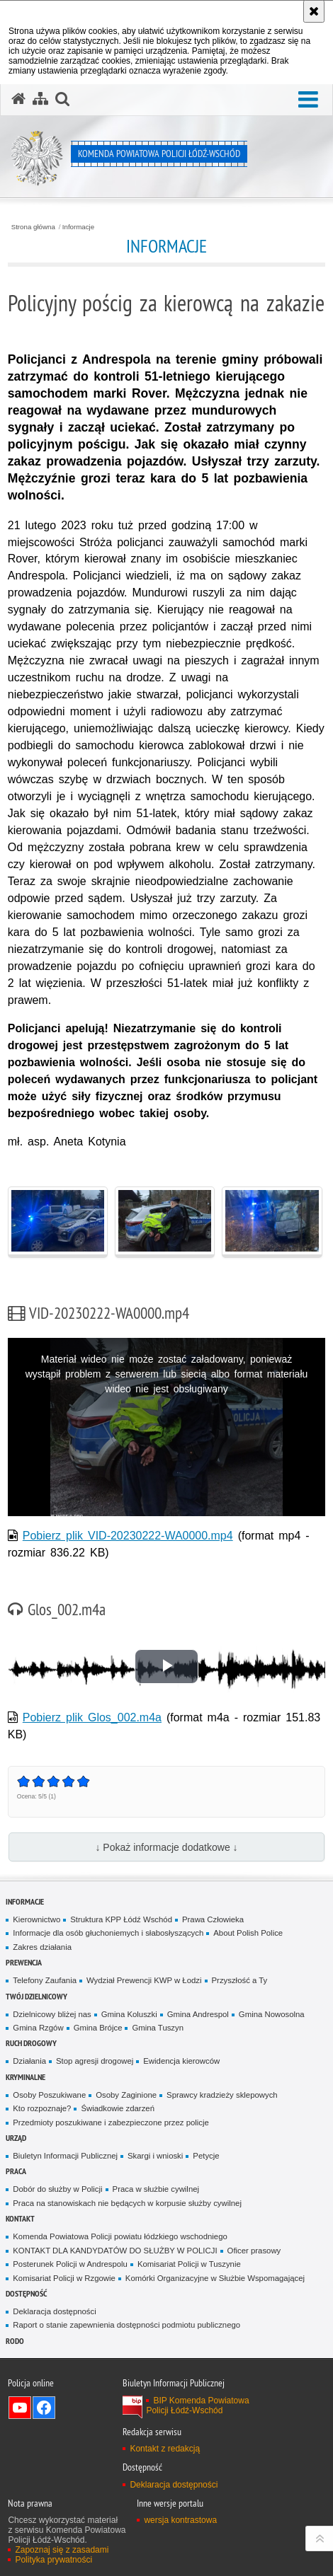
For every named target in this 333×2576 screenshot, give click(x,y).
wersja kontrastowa (180, 2520)
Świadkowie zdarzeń (117, 2108)
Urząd (16, 2137)
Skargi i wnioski (155, 2156)
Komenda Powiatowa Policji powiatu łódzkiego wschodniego (120, 2236)
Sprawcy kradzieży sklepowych (222, 2095)
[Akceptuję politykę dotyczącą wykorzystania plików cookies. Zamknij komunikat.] (313, 11)
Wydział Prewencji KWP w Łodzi (144, 1980)
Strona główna (33, 227)
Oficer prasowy (254, 2250)
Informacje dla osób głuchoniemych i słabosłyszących (108, 1933)
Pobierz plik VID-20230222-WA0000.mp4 (128, 1536)
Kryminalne (25, 2077)
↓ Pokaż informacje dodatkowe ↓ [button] (166, 1847)
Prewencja (24, 1962)
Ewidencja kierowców (181, 2061)
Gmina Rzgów (38, 2027)
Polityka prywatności (53, 2560)
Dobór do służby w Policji (57, 2189)
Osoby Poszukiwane (49, 2095)
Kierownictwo (36, 1919)
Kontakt (20, 2218)
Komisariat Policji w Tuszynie (189, 2264)
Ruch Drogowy (31, 2043)
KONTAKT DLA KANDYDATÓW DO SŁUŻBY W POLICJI (115, 2250)
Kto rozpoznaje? (42, 2108)
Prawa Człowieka (213, 1919)
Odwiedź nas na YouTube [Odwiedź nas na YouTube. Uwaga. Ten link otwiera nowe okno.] (20, 2407)
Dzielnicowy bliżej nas (52, 2014)
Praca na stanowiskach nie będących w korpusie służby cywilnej (127, 2203)
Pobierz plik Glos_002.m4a (92, 1717)
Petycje (206, 2156)
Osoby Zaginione (126, 2095)
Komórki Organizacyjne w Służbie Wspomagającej (215, 2278)
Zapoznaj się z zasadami (61, 2550)
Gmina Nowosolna (272, 2014)
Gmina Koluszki (129, 2014)
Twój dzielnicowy (36, 1996)
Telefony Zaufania (45, 1980)
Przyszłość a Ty (240, 1980)
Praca (16, 2171)
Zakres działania (42, 1947)
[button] (308, 100)
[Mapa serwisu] (40, 99)
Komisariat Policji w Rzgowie (64, 2278)
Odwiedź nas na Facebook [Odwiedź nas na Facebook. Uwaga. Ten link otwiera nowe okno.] (44, 2407)
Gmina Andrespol (198, 2014)
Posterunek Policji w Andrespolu (70, 2264)
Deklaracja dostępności (54, 2311)
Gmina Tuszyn (158, 2027)
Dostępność (26, 2293)
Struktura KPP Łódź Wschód (121, 1919)
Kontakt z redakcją (165, 2449)
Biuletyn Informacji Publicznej (65, 2156)
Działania (29, 2061)
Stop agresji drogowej (94, 2061)
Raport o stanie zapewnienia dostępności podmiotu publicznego (126, 2325)
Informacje (78, 227)
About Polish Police (248, 1933)
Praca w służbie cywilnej (156, 2189)
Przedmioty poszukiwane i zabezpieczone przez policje (111, 2122)
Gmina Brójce (98, 2027)
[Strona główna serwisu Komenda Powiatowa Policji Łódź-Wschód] (18, 99)
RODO (15, 2340)
